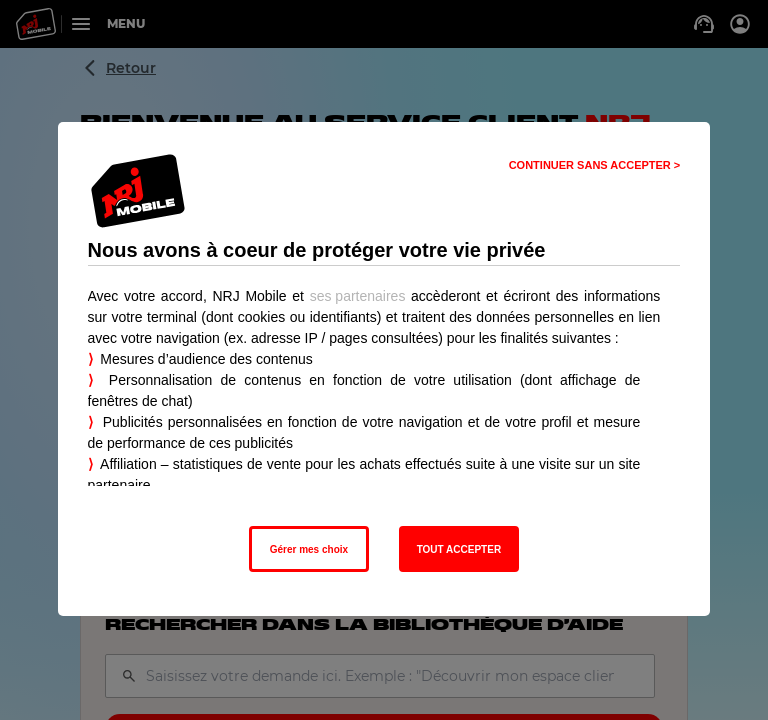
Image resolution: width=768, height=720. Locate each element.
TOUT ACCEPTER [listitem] (459, 549)
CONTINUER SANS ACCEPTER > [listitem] (595, 165)
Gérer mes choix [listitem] (309, 549)
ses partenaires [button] (358, 296)
